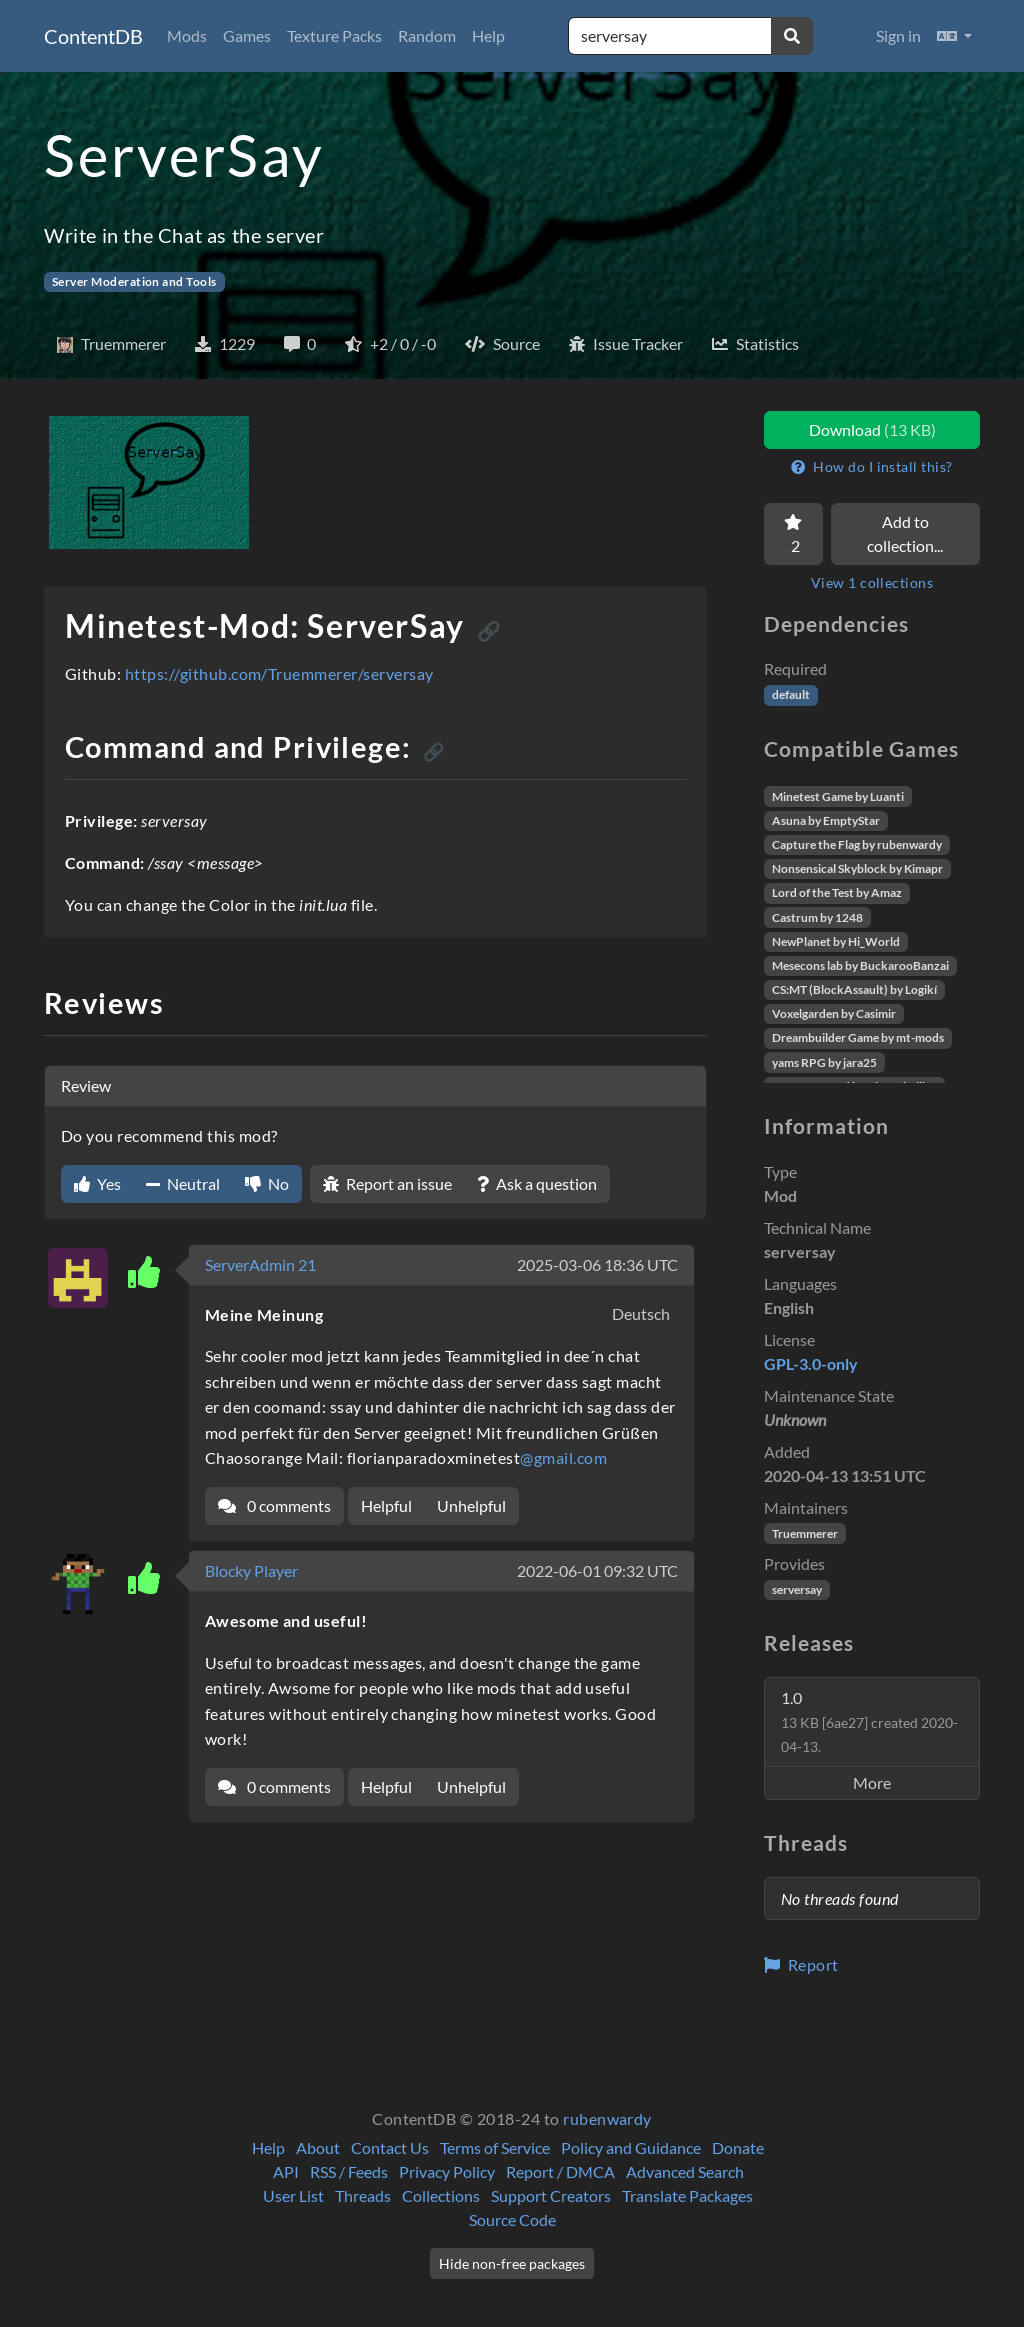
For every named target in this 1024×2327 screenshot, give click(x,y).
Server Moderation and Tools (134, 281)
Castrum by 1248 (817, 917)
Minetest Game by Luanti (838, 796)
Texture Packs (334, 35)
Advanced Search (685, 2171)
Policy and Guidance (631, 2147)
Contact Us (390, 2147)
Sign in (898, 35)
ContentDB (93, 36)
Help (488, 35)
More (872, 1782)
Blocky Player (251, 1570)
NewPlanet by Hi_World (836, 941)
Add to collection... (905, 533)
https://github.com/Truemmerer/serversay (279, 673)
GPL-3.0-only (811, 1363)
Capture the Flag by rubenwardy (857, 844)
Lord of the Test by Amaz (837, 892)
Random (427, 35)
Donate (738, 2147)
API (286, 2171)
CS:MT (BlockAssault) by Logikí (854, 989)
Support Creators (551, 2195)
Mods (187, 35)
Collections (441, 2195)
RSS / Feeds (349, 2171)
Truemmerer (805, 1533)
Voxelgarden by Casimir (834, 1013)
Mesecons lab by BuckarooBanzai (860, 965)
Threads (363, 2195)
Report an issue (387, 1183)
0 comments (274, 1505)
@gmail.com (563, 1457)
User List (293, 2195)
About (318, 2147)
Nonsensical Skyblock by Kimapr (857, 868)
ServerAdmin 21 (260, 1264)
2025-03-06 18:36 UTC (597, 1264)
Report (801, 1964)
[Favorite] (793, 534)
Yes (97, 1183)
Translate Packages (687, 2195)
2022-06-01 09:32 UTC (597, 1570)
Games (247, 35)
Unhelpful (471, 1505)
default (791, 694)
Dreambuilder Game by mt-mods (858, 1037)
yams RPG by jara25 (824, 1062)
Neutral (183, 1183)
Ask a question (537, 1183)
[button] (954, 36)
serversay (797, 1589)
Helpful (386, 1505)
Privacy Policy (447, 2171)
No (267, 1183)
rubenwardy (607, 2118)
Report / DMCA (560, 2171)
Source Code (512, 2219)
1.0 (869, 1721)
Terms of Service (495, 2147)
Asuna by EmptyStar (826, 820)
